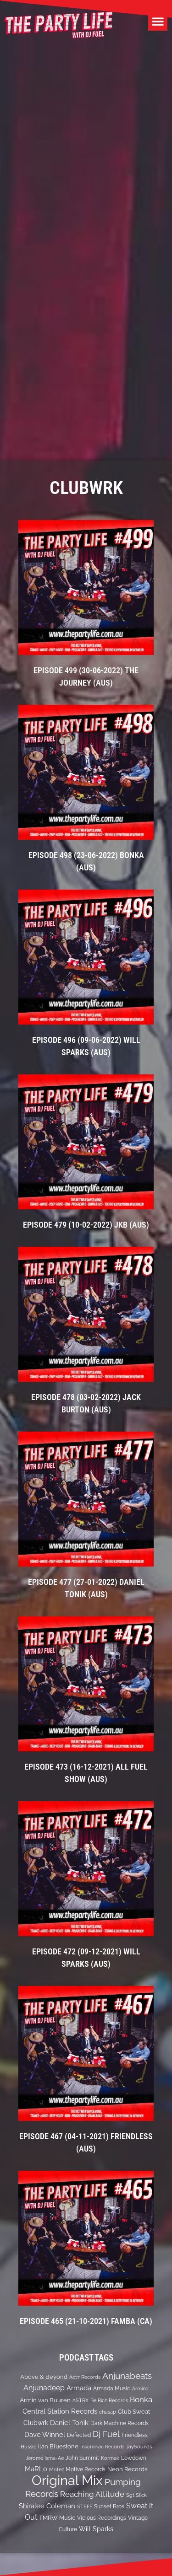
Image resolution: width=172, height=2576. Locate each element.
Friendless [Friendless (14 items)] (135, 2434)
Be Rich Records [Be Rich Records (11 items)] (109, 2400)
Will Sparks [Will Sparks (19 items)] (96, 2529)
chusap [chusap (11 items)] (107, 2412)
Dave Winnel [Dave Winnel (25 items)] (44, 2435)
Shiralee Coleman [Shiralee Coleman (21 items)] (47, 2506)
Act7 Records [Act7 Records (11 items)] (84, 2377)
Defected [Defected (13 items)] (79, 2435)
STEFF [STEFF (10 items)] (84, 2506)
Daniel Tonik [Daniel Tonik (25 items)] (69, 2423)
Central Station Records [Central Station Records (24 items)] (59, 2411)
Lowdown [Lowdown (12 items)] (133, 2458)
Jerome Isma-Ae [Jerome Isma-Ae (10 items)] (45, 2458)
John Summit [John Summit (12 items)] (82, 2458)
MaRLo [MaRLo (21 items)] (36, 2469)
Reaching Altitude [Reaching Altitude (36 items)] (92, 2494)
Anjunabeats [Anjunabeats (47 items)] (127, 2376)
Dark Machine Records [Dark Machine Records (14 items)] (119, 2423)
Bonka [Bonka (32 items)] (141, 2399)
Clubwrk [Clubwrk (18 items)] (35, 2422)
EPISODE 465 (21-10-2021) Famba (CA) (86, 2321)
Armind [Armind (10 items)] (140, 2388)
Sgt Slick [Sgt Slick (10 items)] (136, 2495)
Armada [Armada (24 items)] (79, 2388)
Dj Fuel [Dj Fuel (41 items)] (106, 2434)
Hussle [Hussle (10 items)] (28, 2446)
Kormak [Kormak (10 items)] (110, 2458)
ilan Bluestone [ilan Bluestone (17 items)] (58, 2446)
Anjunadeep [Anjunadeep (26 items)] (44, 2387)
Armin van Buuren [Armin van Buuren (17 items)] (45, 2400)
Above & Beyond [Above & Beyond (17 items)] (43, 2376)
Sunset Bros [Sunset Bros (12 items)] (109, 2506)
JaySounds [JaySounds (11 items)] (139, 2446)
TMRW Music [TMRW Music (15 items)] (57, 2517)
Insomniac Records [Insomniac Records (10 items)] (102, 2446)
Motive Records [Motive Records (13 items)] (85, 2469)
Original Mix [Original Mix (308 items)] (67, 2480)
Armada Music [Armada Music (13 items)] (111, 2388)
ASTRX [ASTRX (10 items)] (80, 2400)
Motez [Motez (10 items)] (56, 2469)
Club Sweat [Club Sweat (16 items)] (134, 2411)
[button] (157, 21)
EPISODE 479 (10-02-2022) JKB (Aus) (86, 1224)
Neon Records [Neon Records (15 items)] (127, 2469)
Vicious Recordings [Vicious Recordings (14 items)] (101, 2517)
